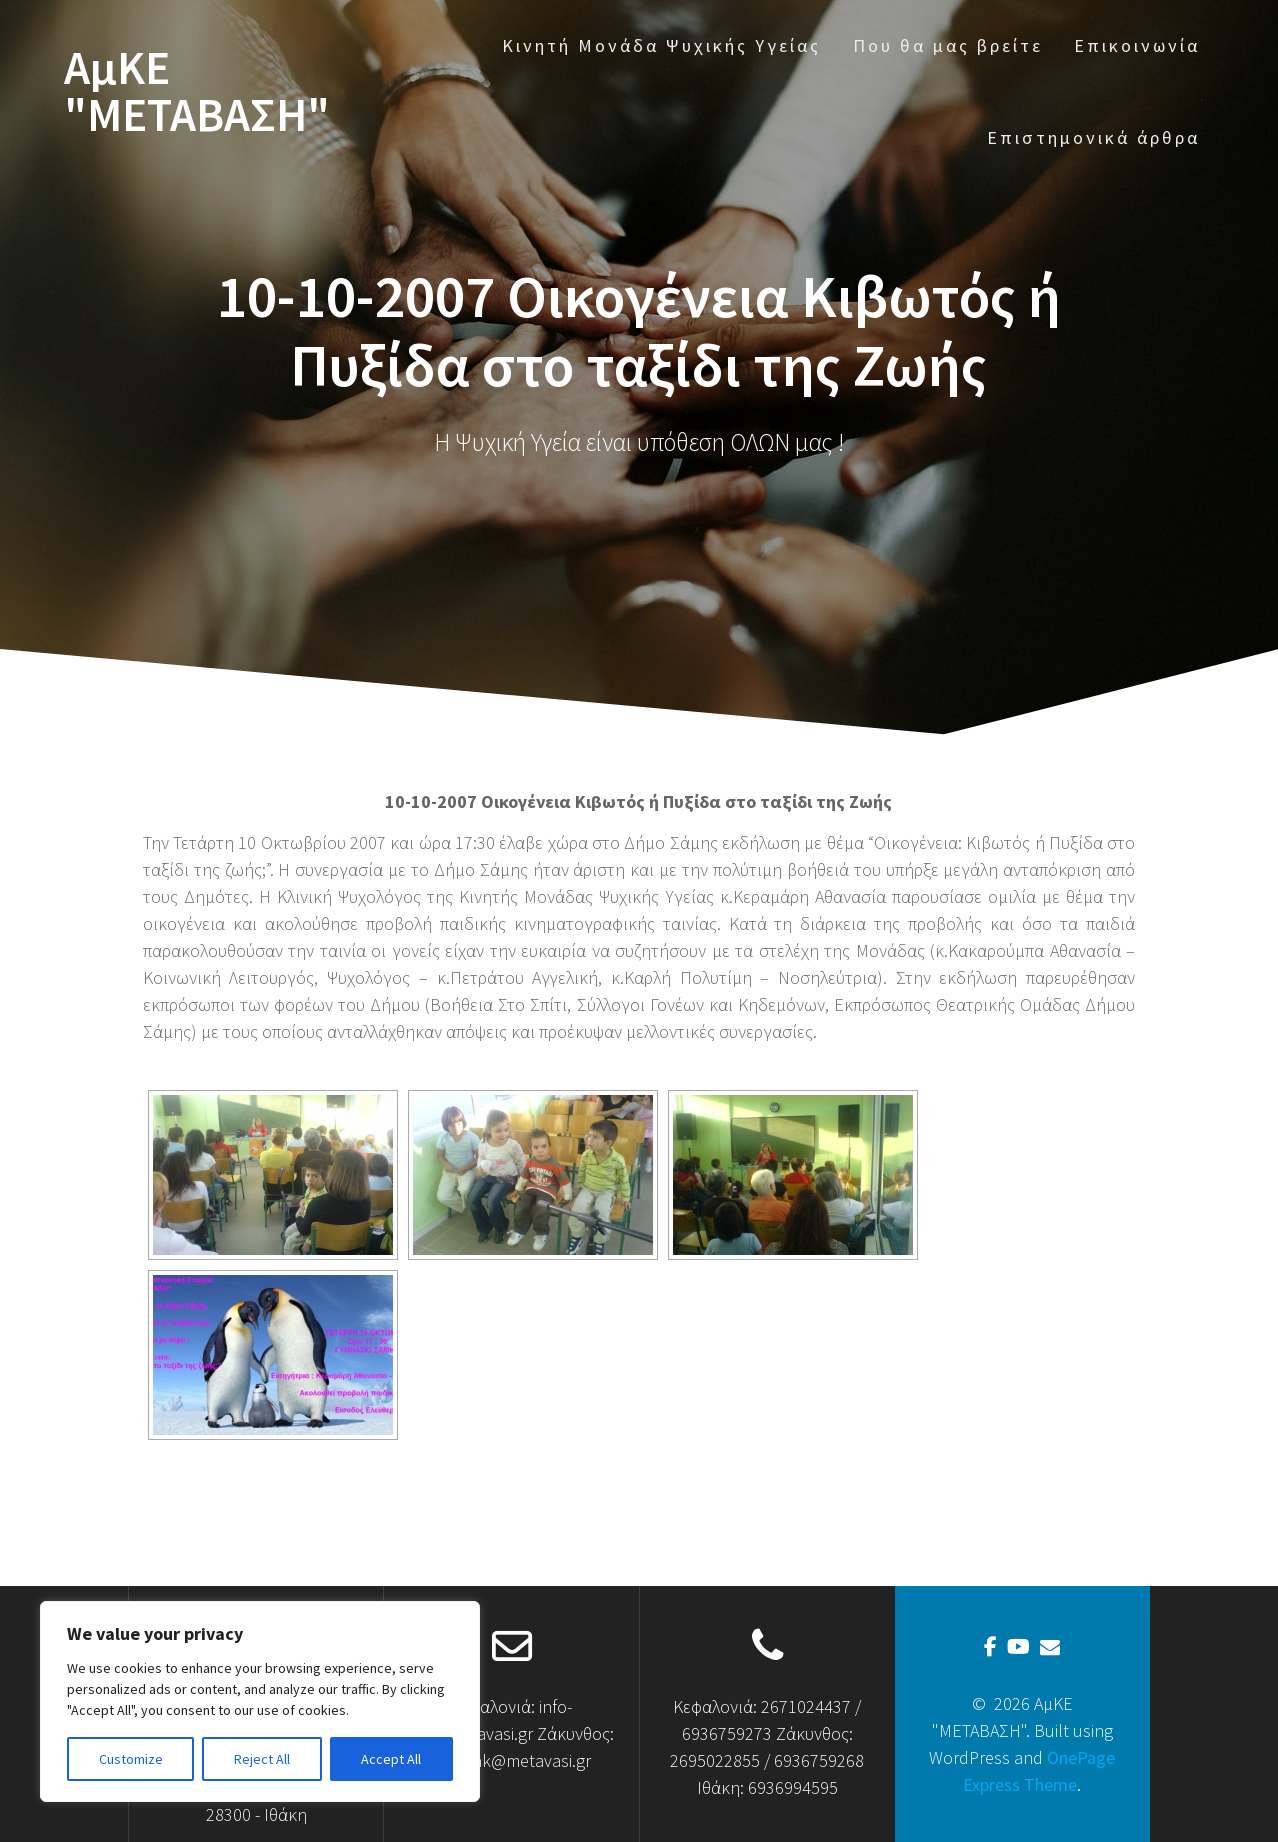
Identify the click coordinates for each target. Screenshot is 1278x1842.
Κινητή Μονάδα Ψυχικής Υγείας (661, 45)
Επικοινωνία (1137, 45)
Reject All (262, 1759)
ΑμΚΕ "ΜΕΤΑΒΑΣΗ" (197, 92)
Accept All (391, 1759)
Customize (131, 1759)
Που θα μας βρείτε (948, 45)
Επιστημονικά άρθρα (1093, 137)
